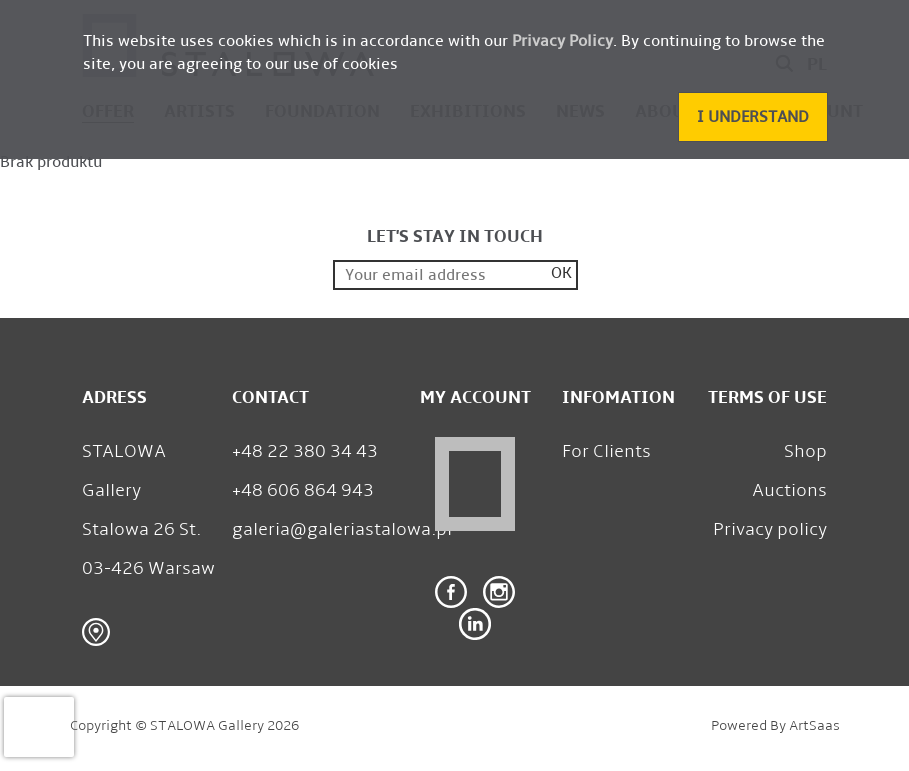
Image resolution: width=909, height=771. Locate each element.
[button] (753, 117)
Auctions (789, 490)
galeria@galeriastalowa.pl (342, 529)
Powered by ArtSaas (775, 725)
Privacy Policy (562, 40)
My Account (475, 397)
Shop (805, 451)
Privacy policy (770, 529)
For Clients (606, 451)
